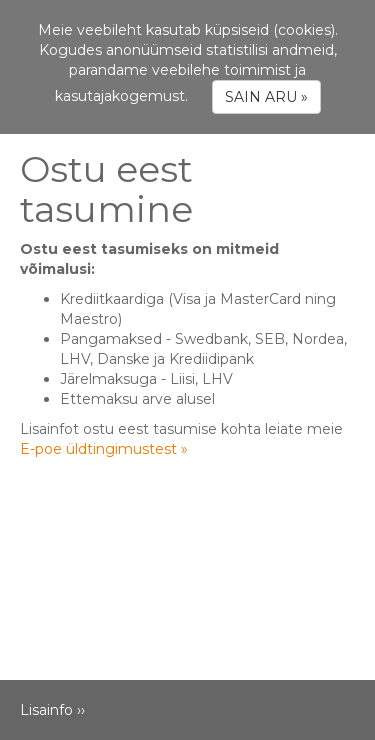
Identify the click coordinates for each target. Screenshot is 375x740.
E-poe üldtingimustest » (104, 449)
